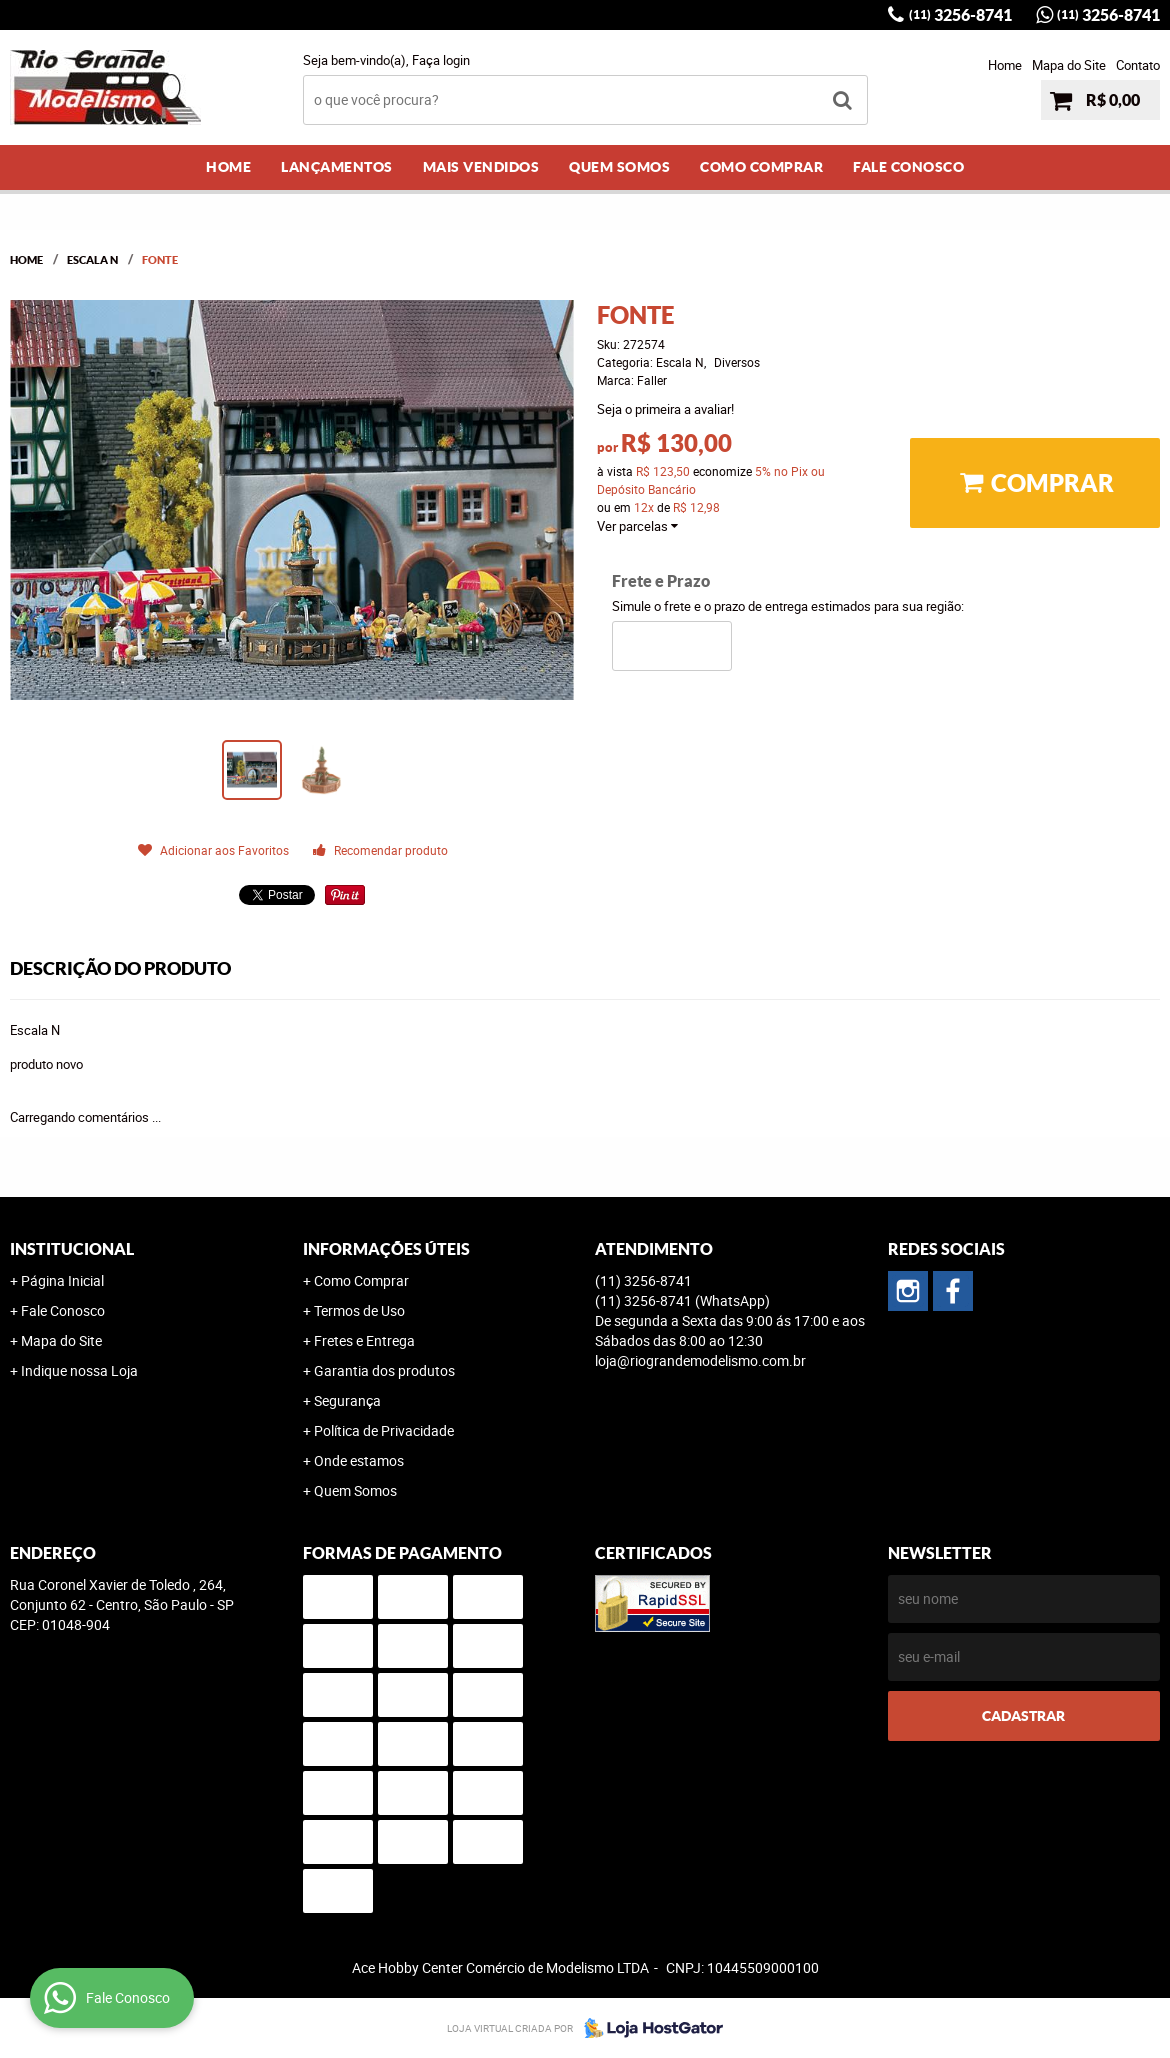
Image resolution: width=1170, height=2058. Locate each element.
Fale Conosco (908, 167)
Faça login (441, 60)
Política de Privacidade (384, 1430)
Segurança (347, 1400)
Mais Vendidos (481, 167)
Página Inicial (62, 1280)
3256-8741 (960, 15)
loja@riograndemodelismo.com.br (700, 1360)
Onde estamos (359, 1460)
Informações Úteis (386, 1249)
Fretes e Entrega (364, 1340)
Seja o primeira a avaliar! (665, 409)
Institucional (72, 1249)
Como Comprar (761, 167)
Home (1005, 65)
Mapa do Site (1069, 65)
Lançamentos (337, 167)
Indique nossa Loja (79, 1370)
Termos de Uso (359, 1310)
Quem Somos (619, 167)
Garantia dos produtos (384, 1370)
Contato (1138, 65)
